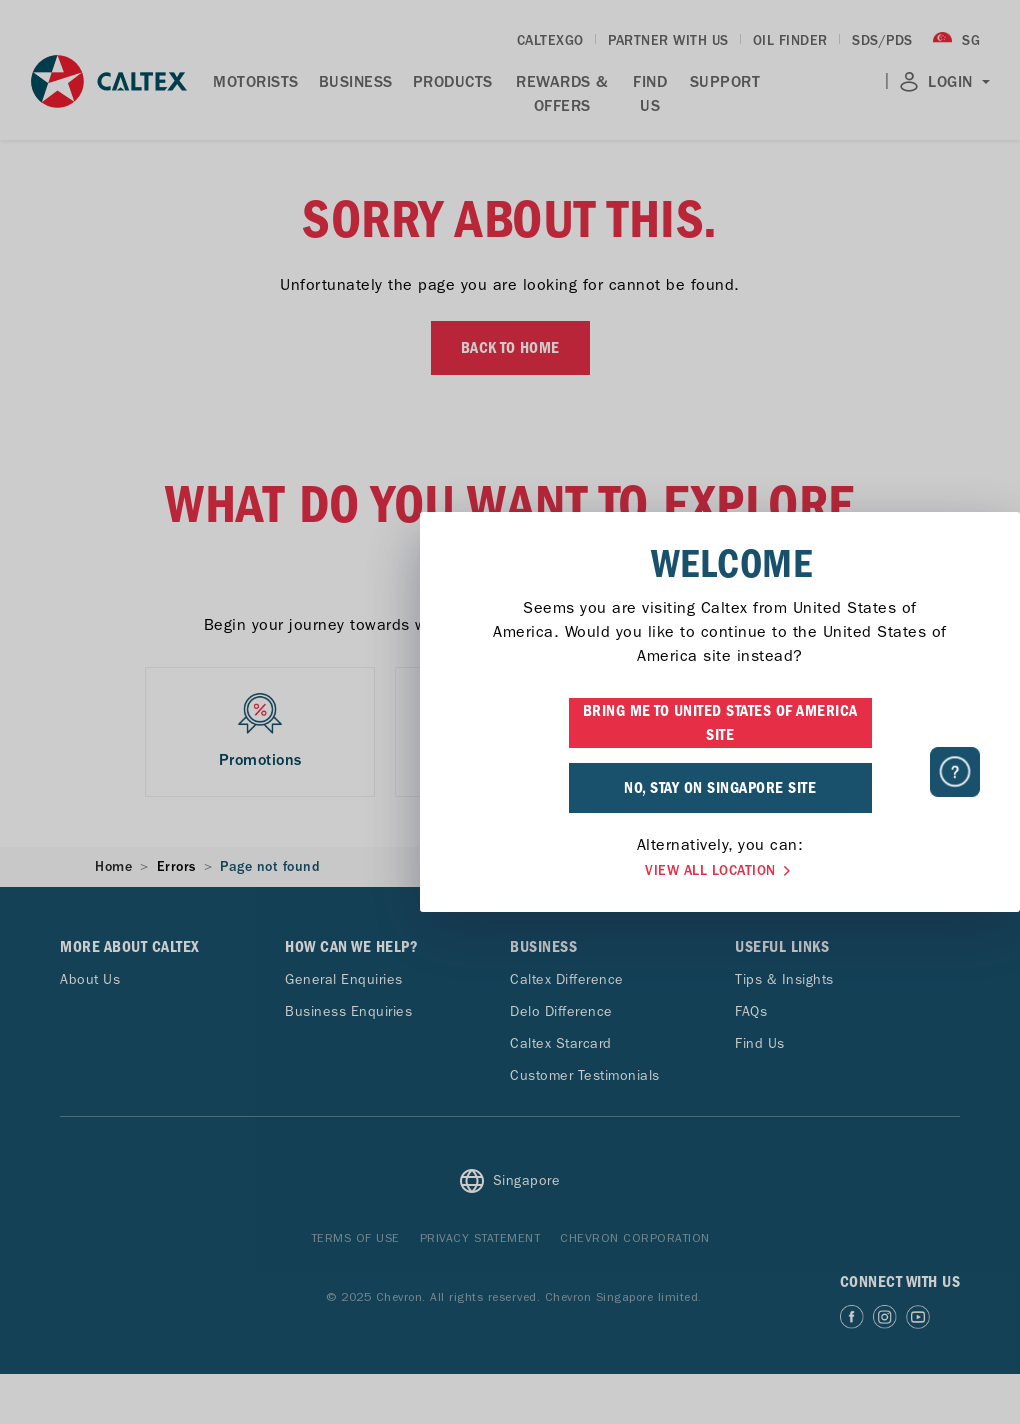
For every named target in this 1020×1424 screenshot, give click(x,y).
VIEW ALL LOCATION (510, 871)
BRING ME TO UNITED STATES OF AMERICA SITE (510, 723)
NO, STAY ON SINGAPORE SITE (510, 788)
